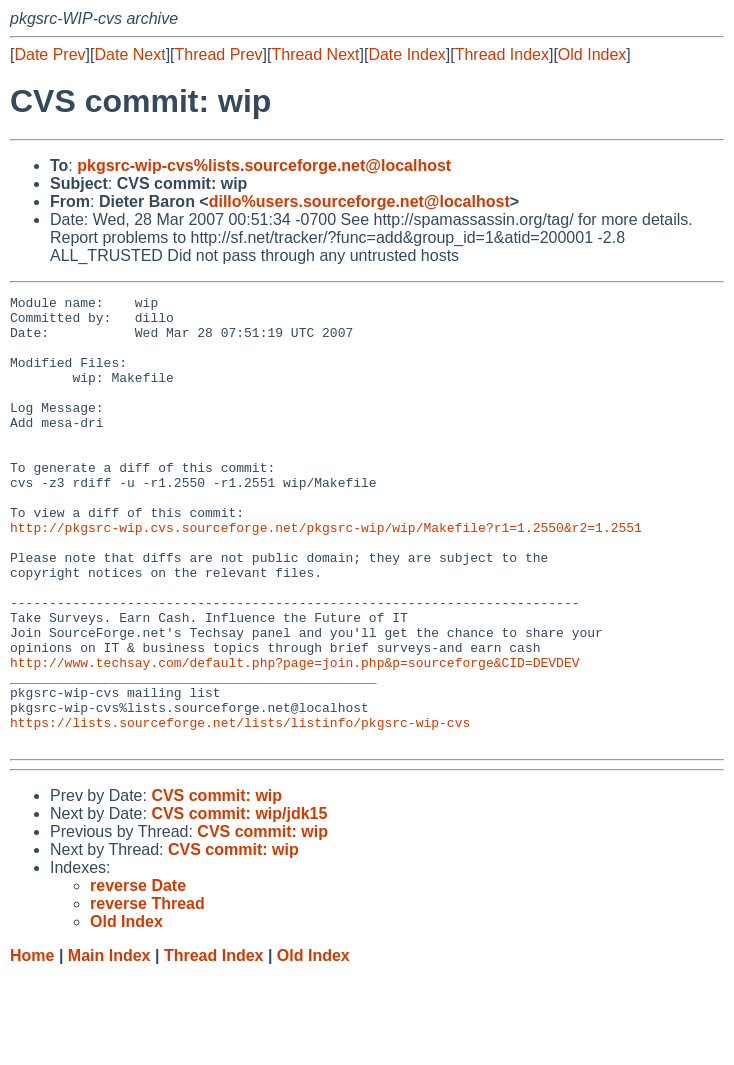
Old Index (592, 54)
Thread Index (502, 54)
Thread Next (315, 54)
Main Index (109, 1045)
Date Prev (49, 54)
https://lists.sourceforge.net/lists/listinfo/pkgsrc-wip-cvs (240, 809)
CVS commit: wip (216, 885)
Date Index (406, 54)
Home (32, 1045)
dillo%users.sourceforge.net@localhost (359, 201)
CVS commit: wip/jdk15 (239, 903)
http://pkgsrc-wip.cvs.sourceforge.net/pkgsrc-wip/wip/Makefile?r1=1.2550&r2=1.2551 (326, 575)
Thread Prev (219, 54)
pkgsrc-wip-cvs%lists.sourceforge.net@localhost (264, 165)
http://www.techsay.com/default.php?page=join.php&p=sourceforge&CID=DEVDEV (294, 737)
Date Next (129, 54)
